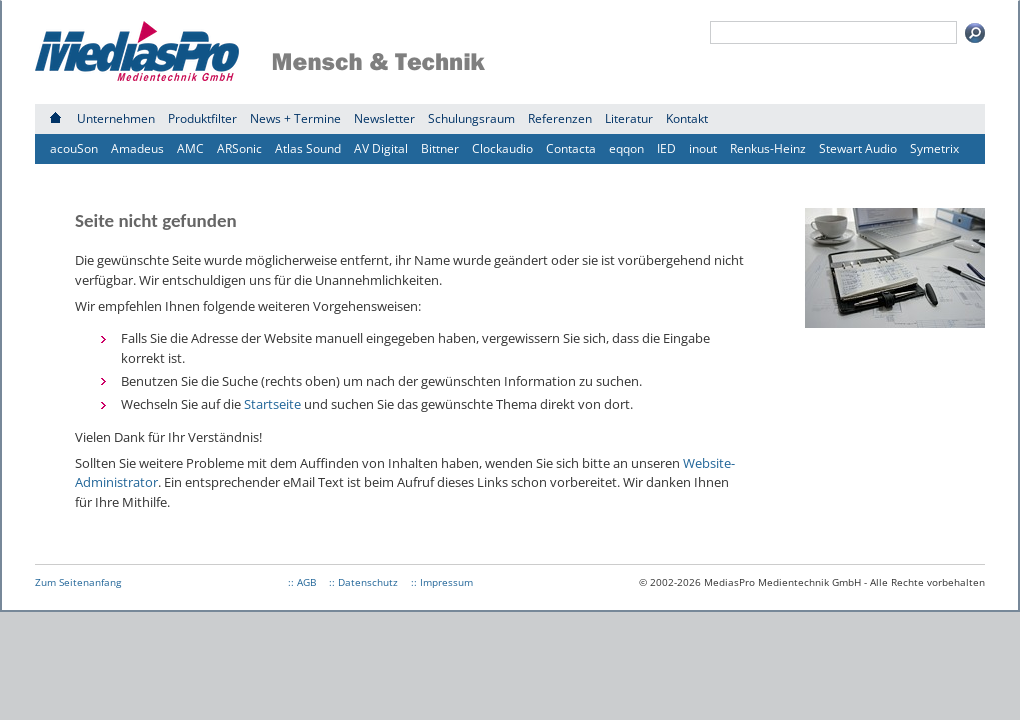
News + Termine (295, 118)
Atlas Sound (308, 148)
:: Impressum (442, 582)
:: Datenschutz (363, 582)
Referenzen (560, 118)
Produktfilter (202, 118)
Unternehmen (116, 118)
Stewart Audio (858, 148)
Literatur (629, 118)
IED (666, 148)
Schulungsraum (471, 118)
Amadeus (137, 148)
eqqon (626, 148)
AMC (190, 148)
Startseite (272, 404)
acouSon (74, 148)
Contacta (571, 148)
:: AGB (302, 582)
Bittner (440, 148)
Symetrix (934, 148)
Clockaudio (502, 148)
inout (703, 148)
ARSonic (239, 148)
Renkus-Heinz (768, 148)
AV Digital (381, 148)
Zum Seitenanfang (78, 582)
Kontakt (687, 118)
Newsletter (384, 118)
